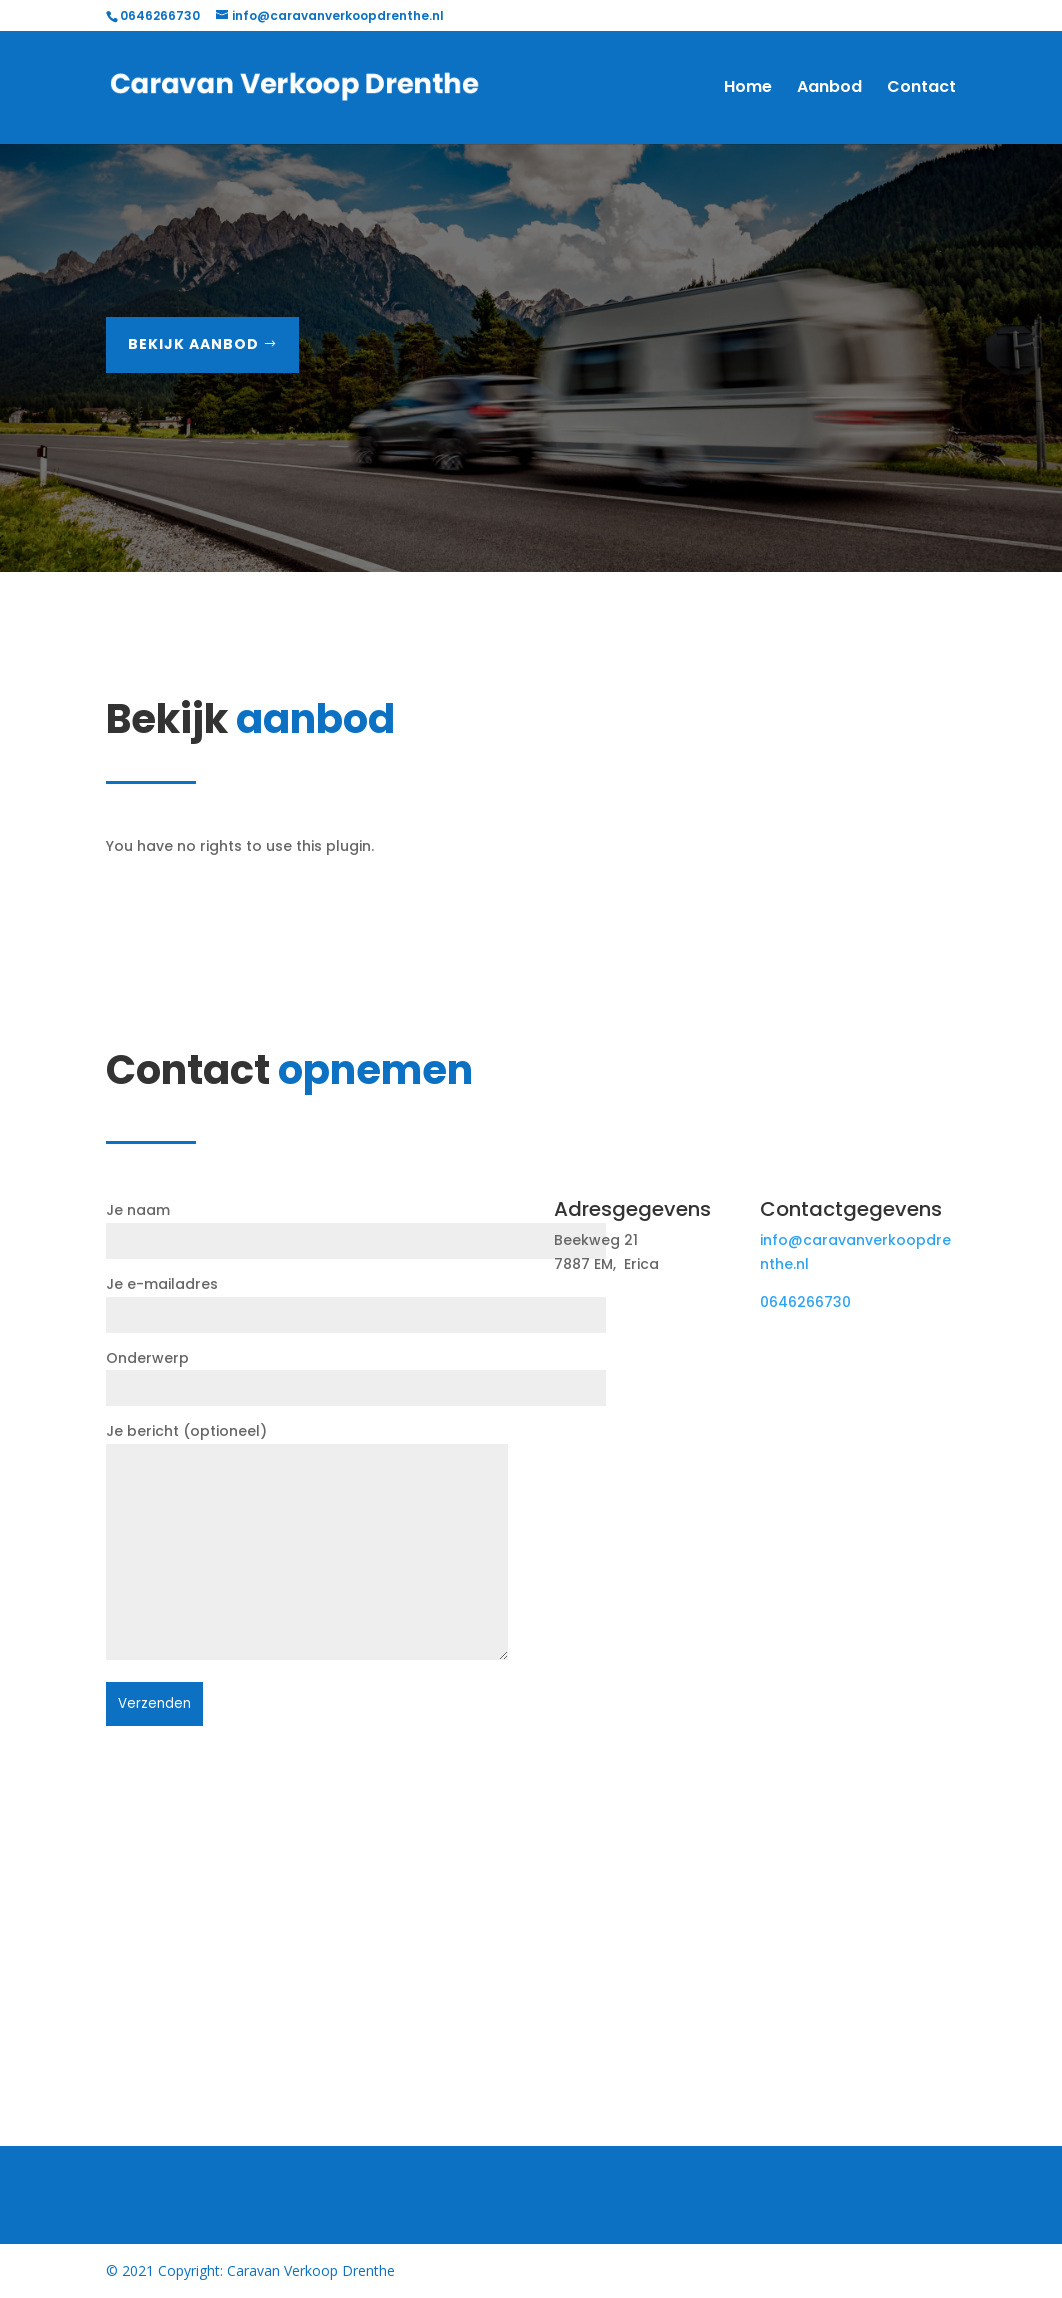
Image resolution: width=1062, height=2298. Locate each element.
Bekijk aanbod (193, 344)
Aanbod (829, 89)
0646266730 (805, 1302)
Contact (921, 89)
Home (748, 89)
